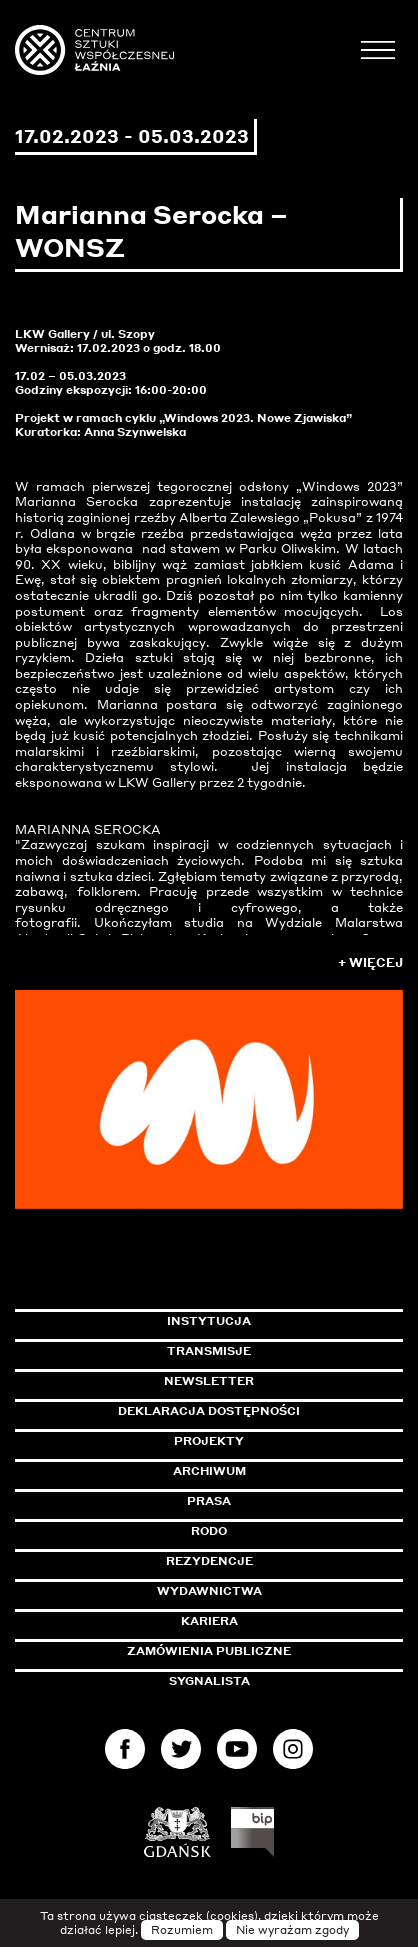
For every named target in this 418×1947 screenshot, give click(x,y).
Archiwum (209, 1471)
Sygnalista (209, 1681)
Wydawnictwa (209, 1591)
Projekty (209, 1441)
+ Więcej (370, 962)
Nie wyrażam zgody (292, 1930)
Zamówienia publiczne (254, 1651)
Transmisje (285, 1351)
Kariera (209, 1621)
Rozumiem (182, 1930)
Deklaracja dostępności (209, 1411)
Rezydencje (209, 1561)
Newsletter (209, 1381)
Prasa (209, 1501)
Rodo (209, 1531)
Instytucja (209, 1321)
